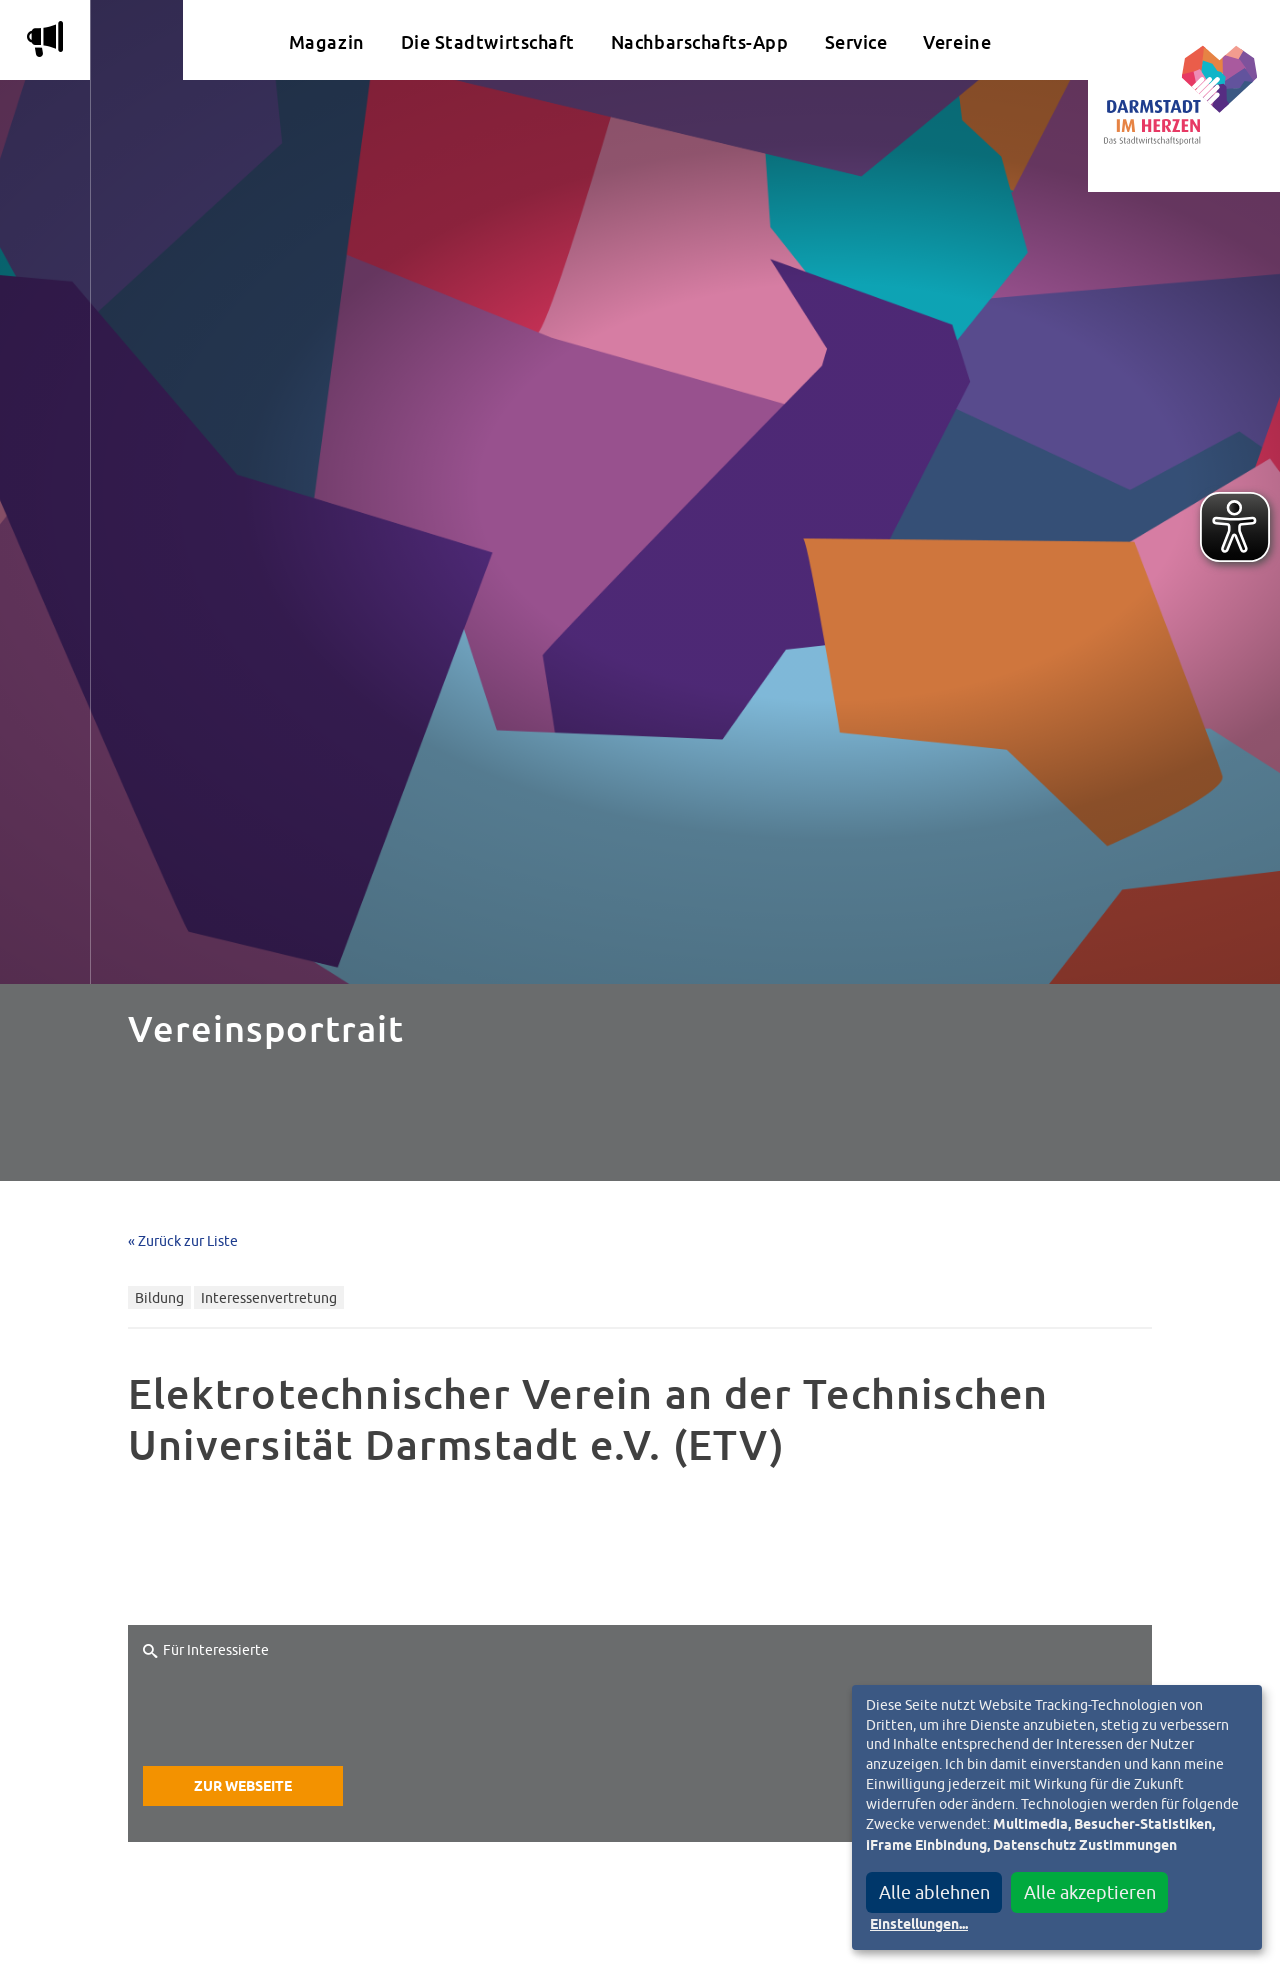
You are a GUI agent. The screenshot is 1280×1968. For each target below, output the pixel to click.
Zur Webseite (243, 1787)
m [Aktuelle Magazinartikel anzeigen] (45, 39)
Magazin (327, 42)
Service (856, 42)
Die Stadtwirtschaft (488, 42)
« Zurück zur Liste (183, 1240)
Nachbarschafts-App (700, 42)
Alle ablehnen (934, 1892)
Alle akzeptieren (1090, 1892)
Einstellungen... (919, 1925)
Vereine (957, 42)
